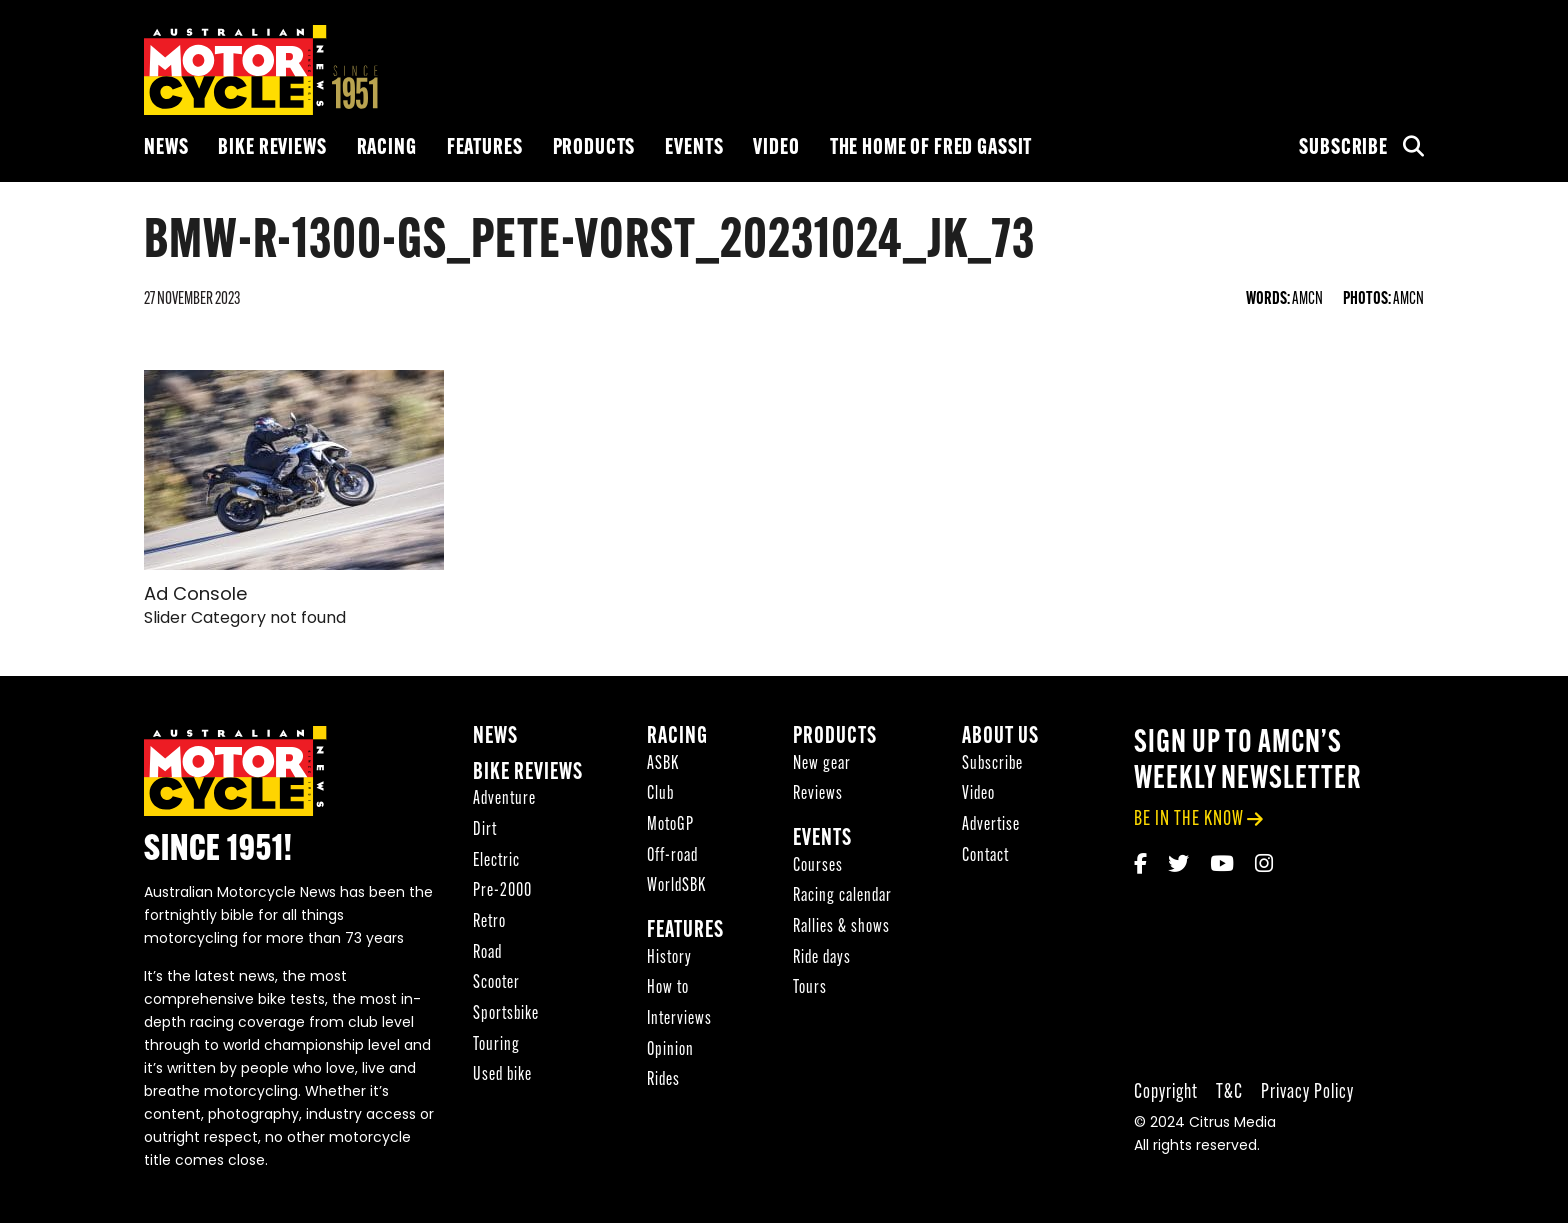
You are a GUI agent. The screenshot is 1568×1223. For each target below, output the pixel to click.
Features (485, 148)
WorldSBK (676, 886)
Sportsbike (506, 1014)
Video (776, 148)
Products (594, 148)
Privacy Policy (1307, 1092)
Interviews (679, 1019)
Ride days (822, 958)
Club (660, 794)
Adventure (504, 799)
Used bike (502, 1075)
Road (487, 953)
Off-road (672, 856)
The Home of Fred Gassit (931, 148)
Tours (810, 988)
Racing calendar (842, 896)
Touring (496, 1045)
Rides (663, 1080)
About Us (1000, 737)
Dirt (485, 830)
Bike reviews (272, 148)
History (669, 958)
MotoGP (670, 825)
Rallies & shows (841, 927)
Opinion (670, 1050)
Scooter (496, 983)
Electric (496, 861)
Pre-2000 (502, 891)
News (166, 148)
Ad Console (195, 595)
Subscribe (1343, 148)
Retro (489, 922)
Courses (818, 866)
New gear (822, 764)
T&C (1229, 1092)
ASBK (663, 764)
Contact (985, 856)
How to (668, 988)
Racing (387, 148)
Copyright (1166, 1092)
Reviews (818, 794)
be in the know (1189, 819)
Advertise (991, 825)
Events (694, 148)
